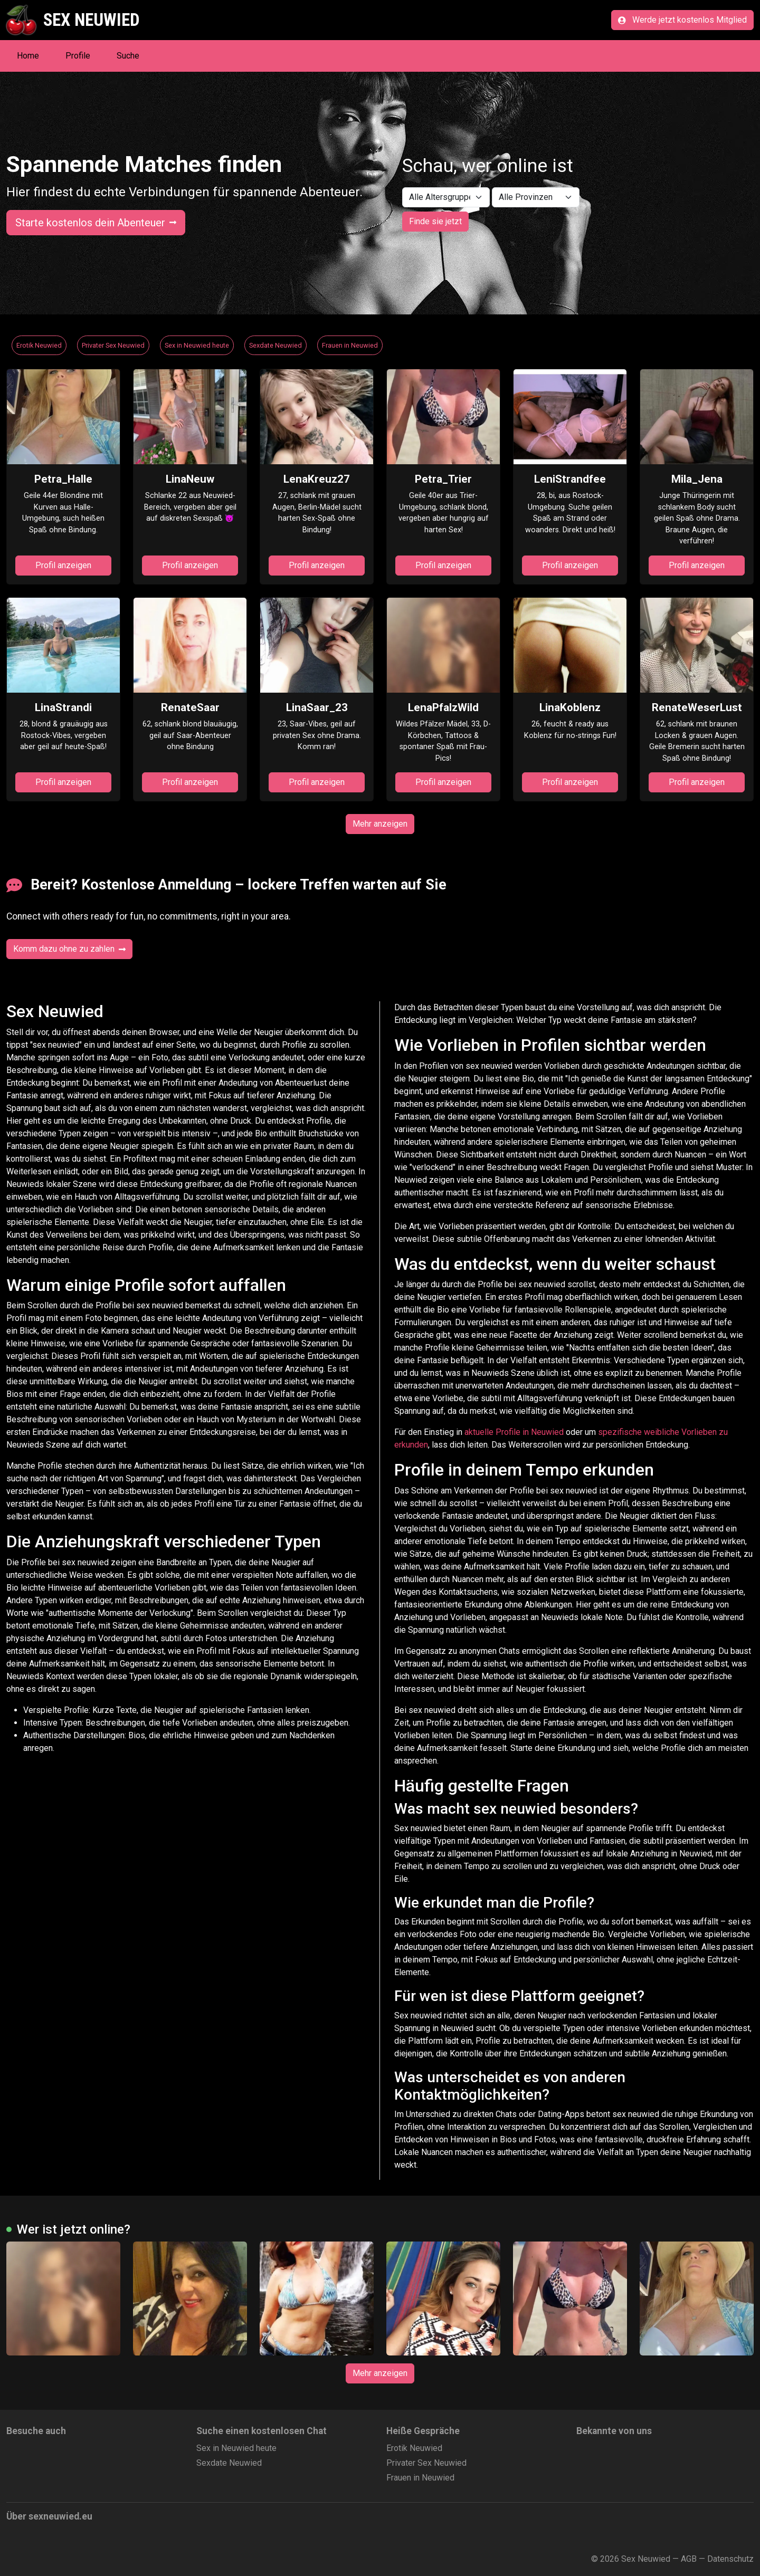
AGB (689, 2559)
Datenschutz (730, 2559)
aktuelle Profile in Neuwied (514, 1432)
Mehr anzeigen (380, 824)
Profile (77, 56)
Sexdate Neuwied (275, 345)
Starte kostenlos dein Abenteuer (95, 222)
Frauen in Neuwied (350, 345)
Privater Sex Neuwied (113, 345)
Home (28, 56)
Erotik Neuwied (39, 345)
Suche (128, 56)
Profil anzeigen (63, 565)
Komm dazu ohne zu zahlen (69, 949)
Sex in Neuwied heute (197, 345)
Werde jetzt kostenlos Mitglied (682, 20)
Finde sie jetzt (435, 221)
